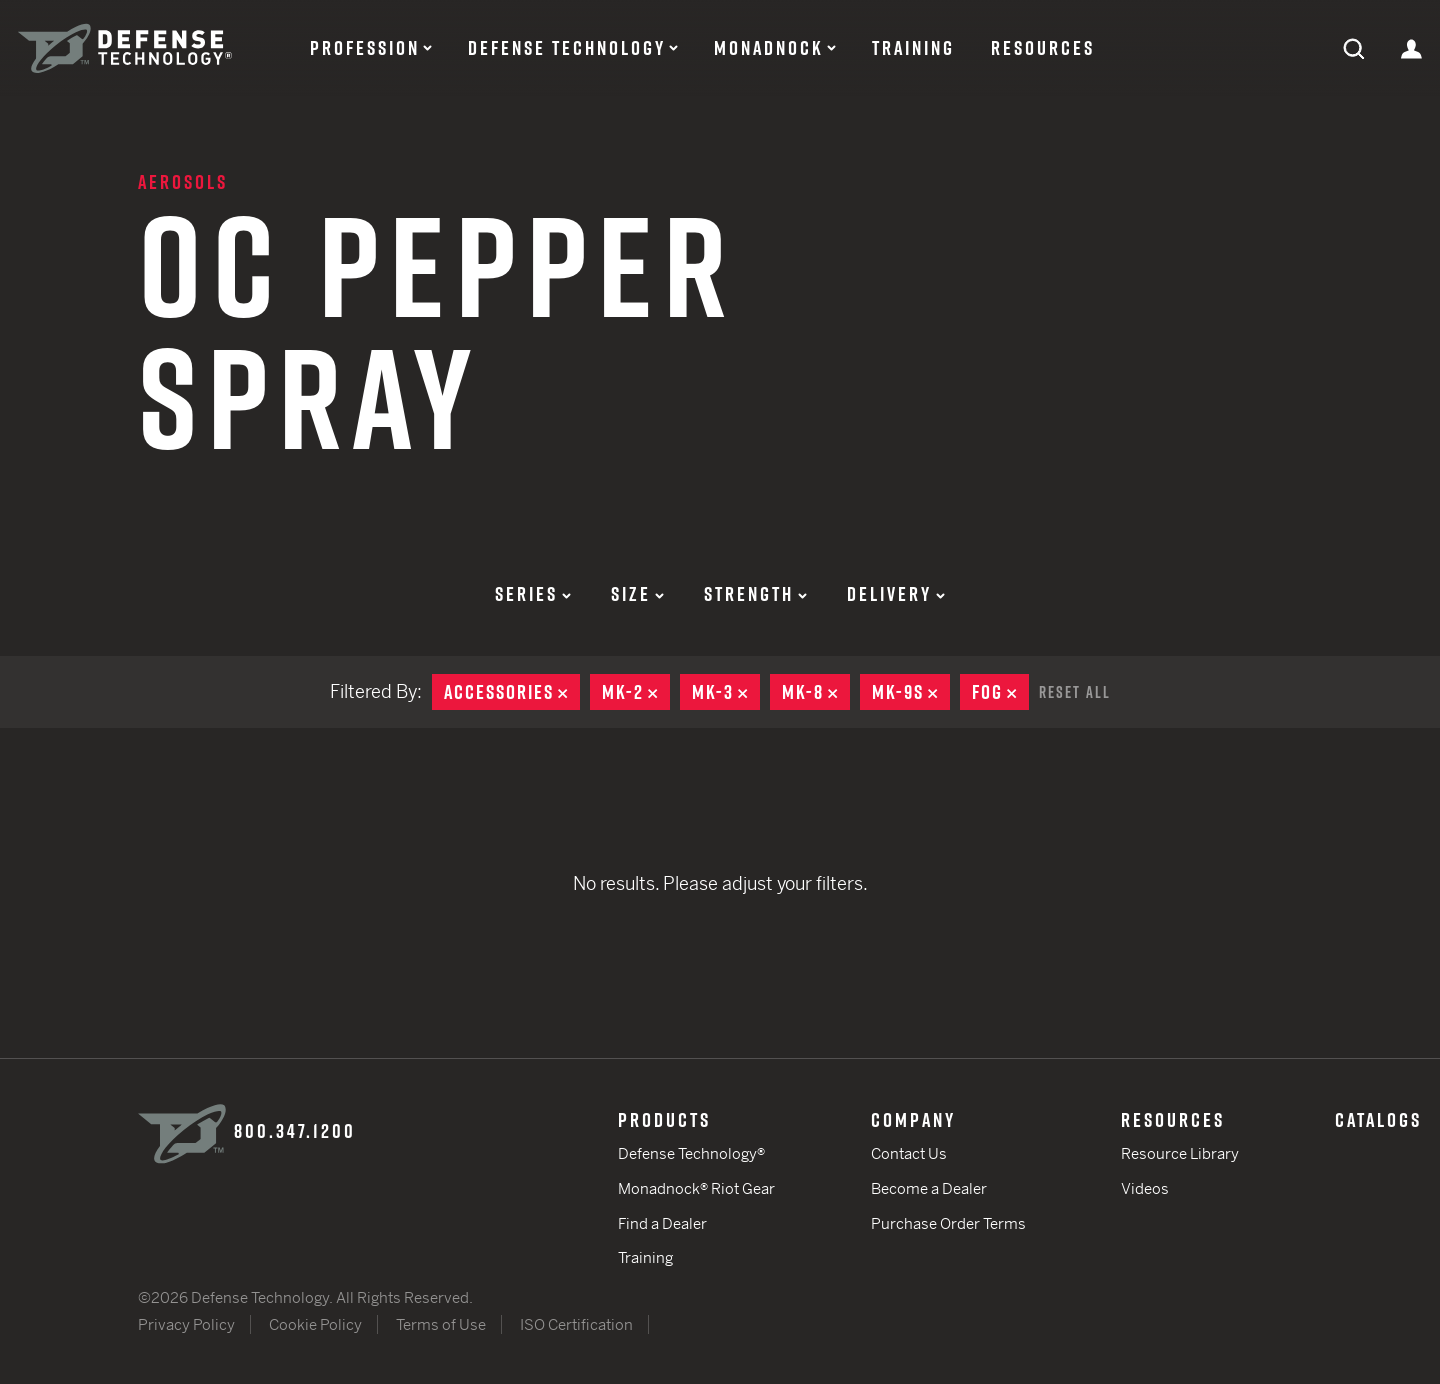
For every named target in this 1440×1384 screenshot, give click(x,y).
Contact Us (909, 1153)
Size (637, 594)
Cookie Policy (315, 1324)
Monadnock (769, 48)
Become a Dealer (929, 1188)
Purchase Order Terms (948, 1223)
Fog (1000, 692)
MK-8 (816, 692)
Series (533, 594)
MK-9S (911, 692)
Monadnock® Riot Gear (696, 1188)
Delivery (896, 594)
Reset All (1075, 692)
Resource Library (1180, 1153)
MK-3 (726, 692)
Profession (365, 48)
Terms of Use (441, 1324)
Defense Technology (567, 48)
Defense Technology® (691, 1153)
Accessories (512, 692)
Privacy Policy (186, 1324)
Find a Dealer (662, 1223)
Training (913, 48)
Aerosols (183, 182)
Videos (1145, 1188)
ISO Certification (576, 1324)
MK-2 (636, 692)
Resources (1043, 48)
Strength (755, 594)
